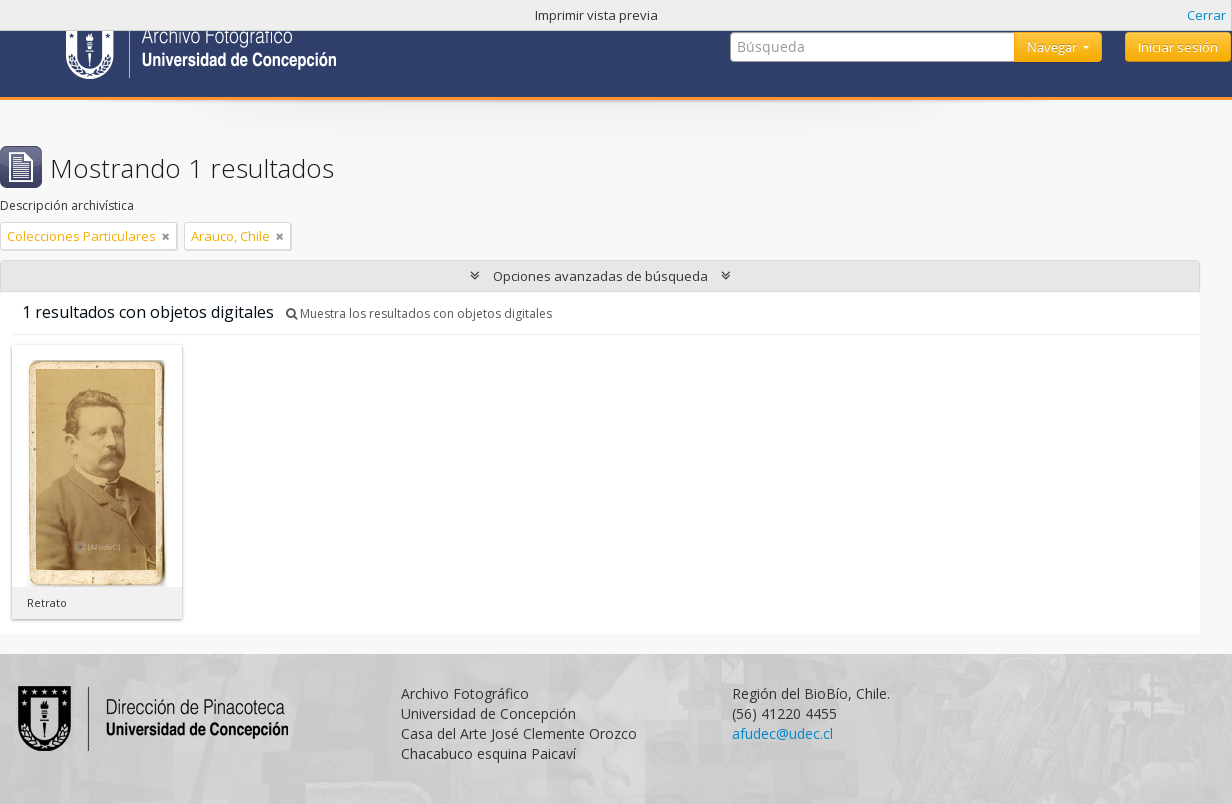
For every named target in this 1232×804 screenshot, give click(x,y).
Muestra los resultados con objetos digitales (419, 313)
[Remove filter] (166, 236)
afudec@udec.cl (782, 733)
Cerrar (1206, 15)
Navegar (1053, 47)
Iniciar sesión (1178, 47)
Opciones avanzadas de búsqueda (600, 276)
